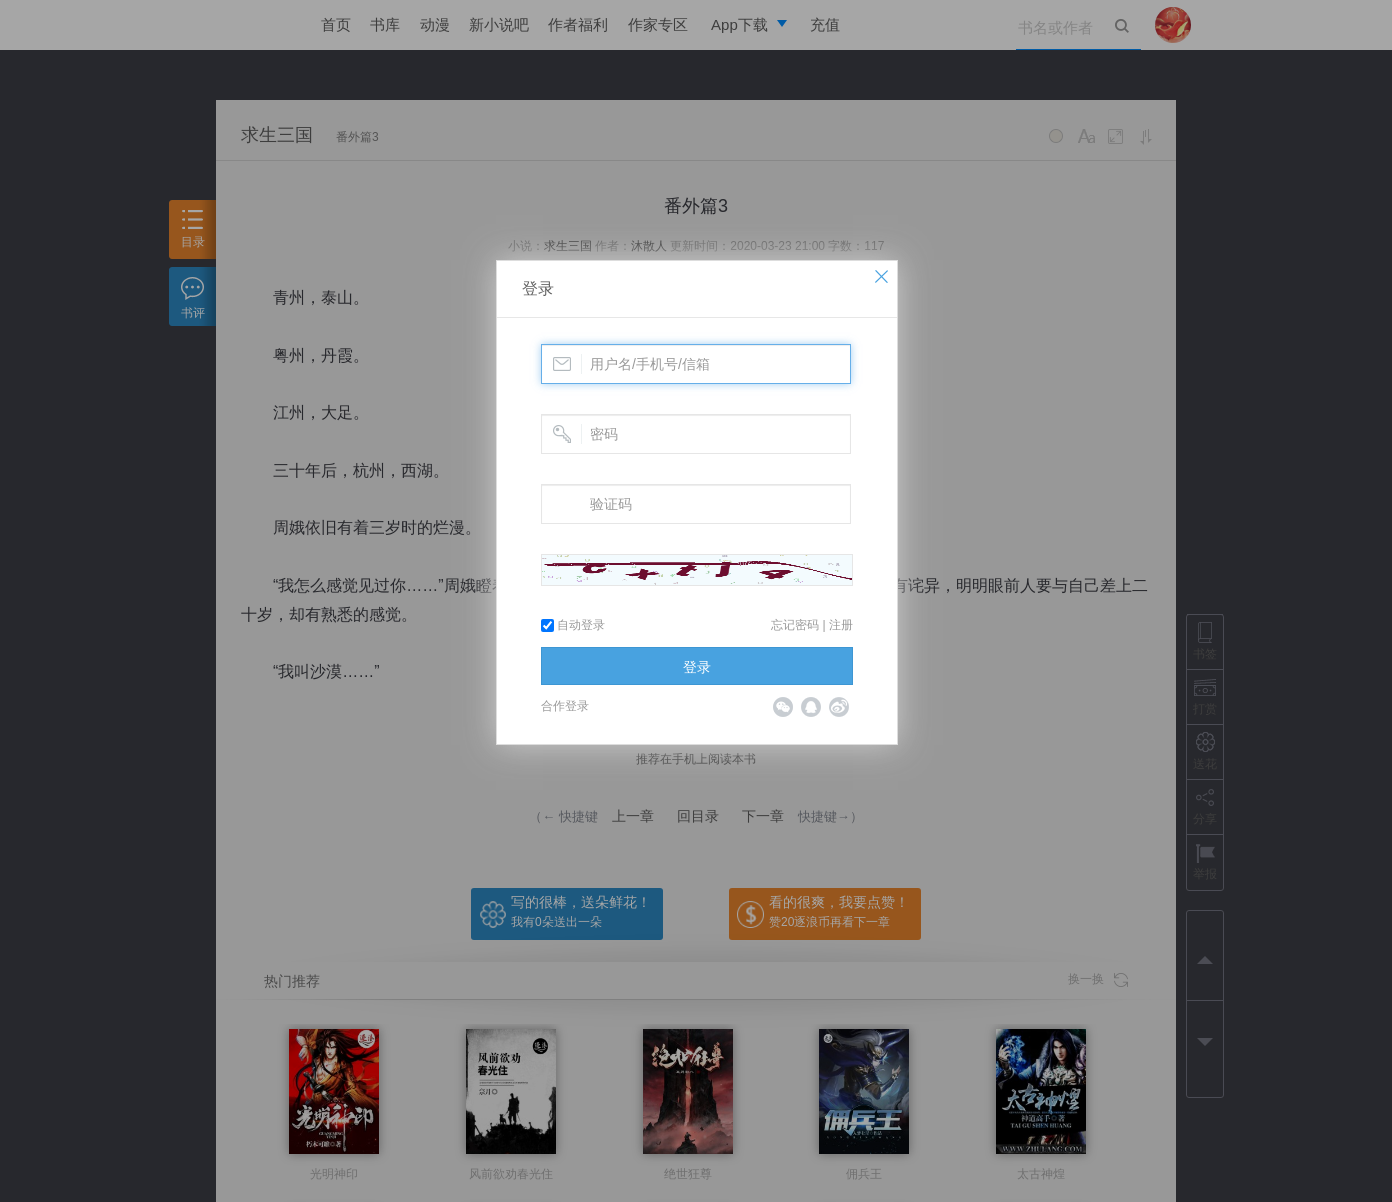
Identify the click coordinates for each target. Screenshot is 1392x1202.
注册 (841, 625)
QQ (811, 707)
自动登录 (573, 625)
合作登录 (565, 706)
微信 (783, 707)
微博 (839, 707)
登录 (538, 288)
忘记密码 (795, 625)
